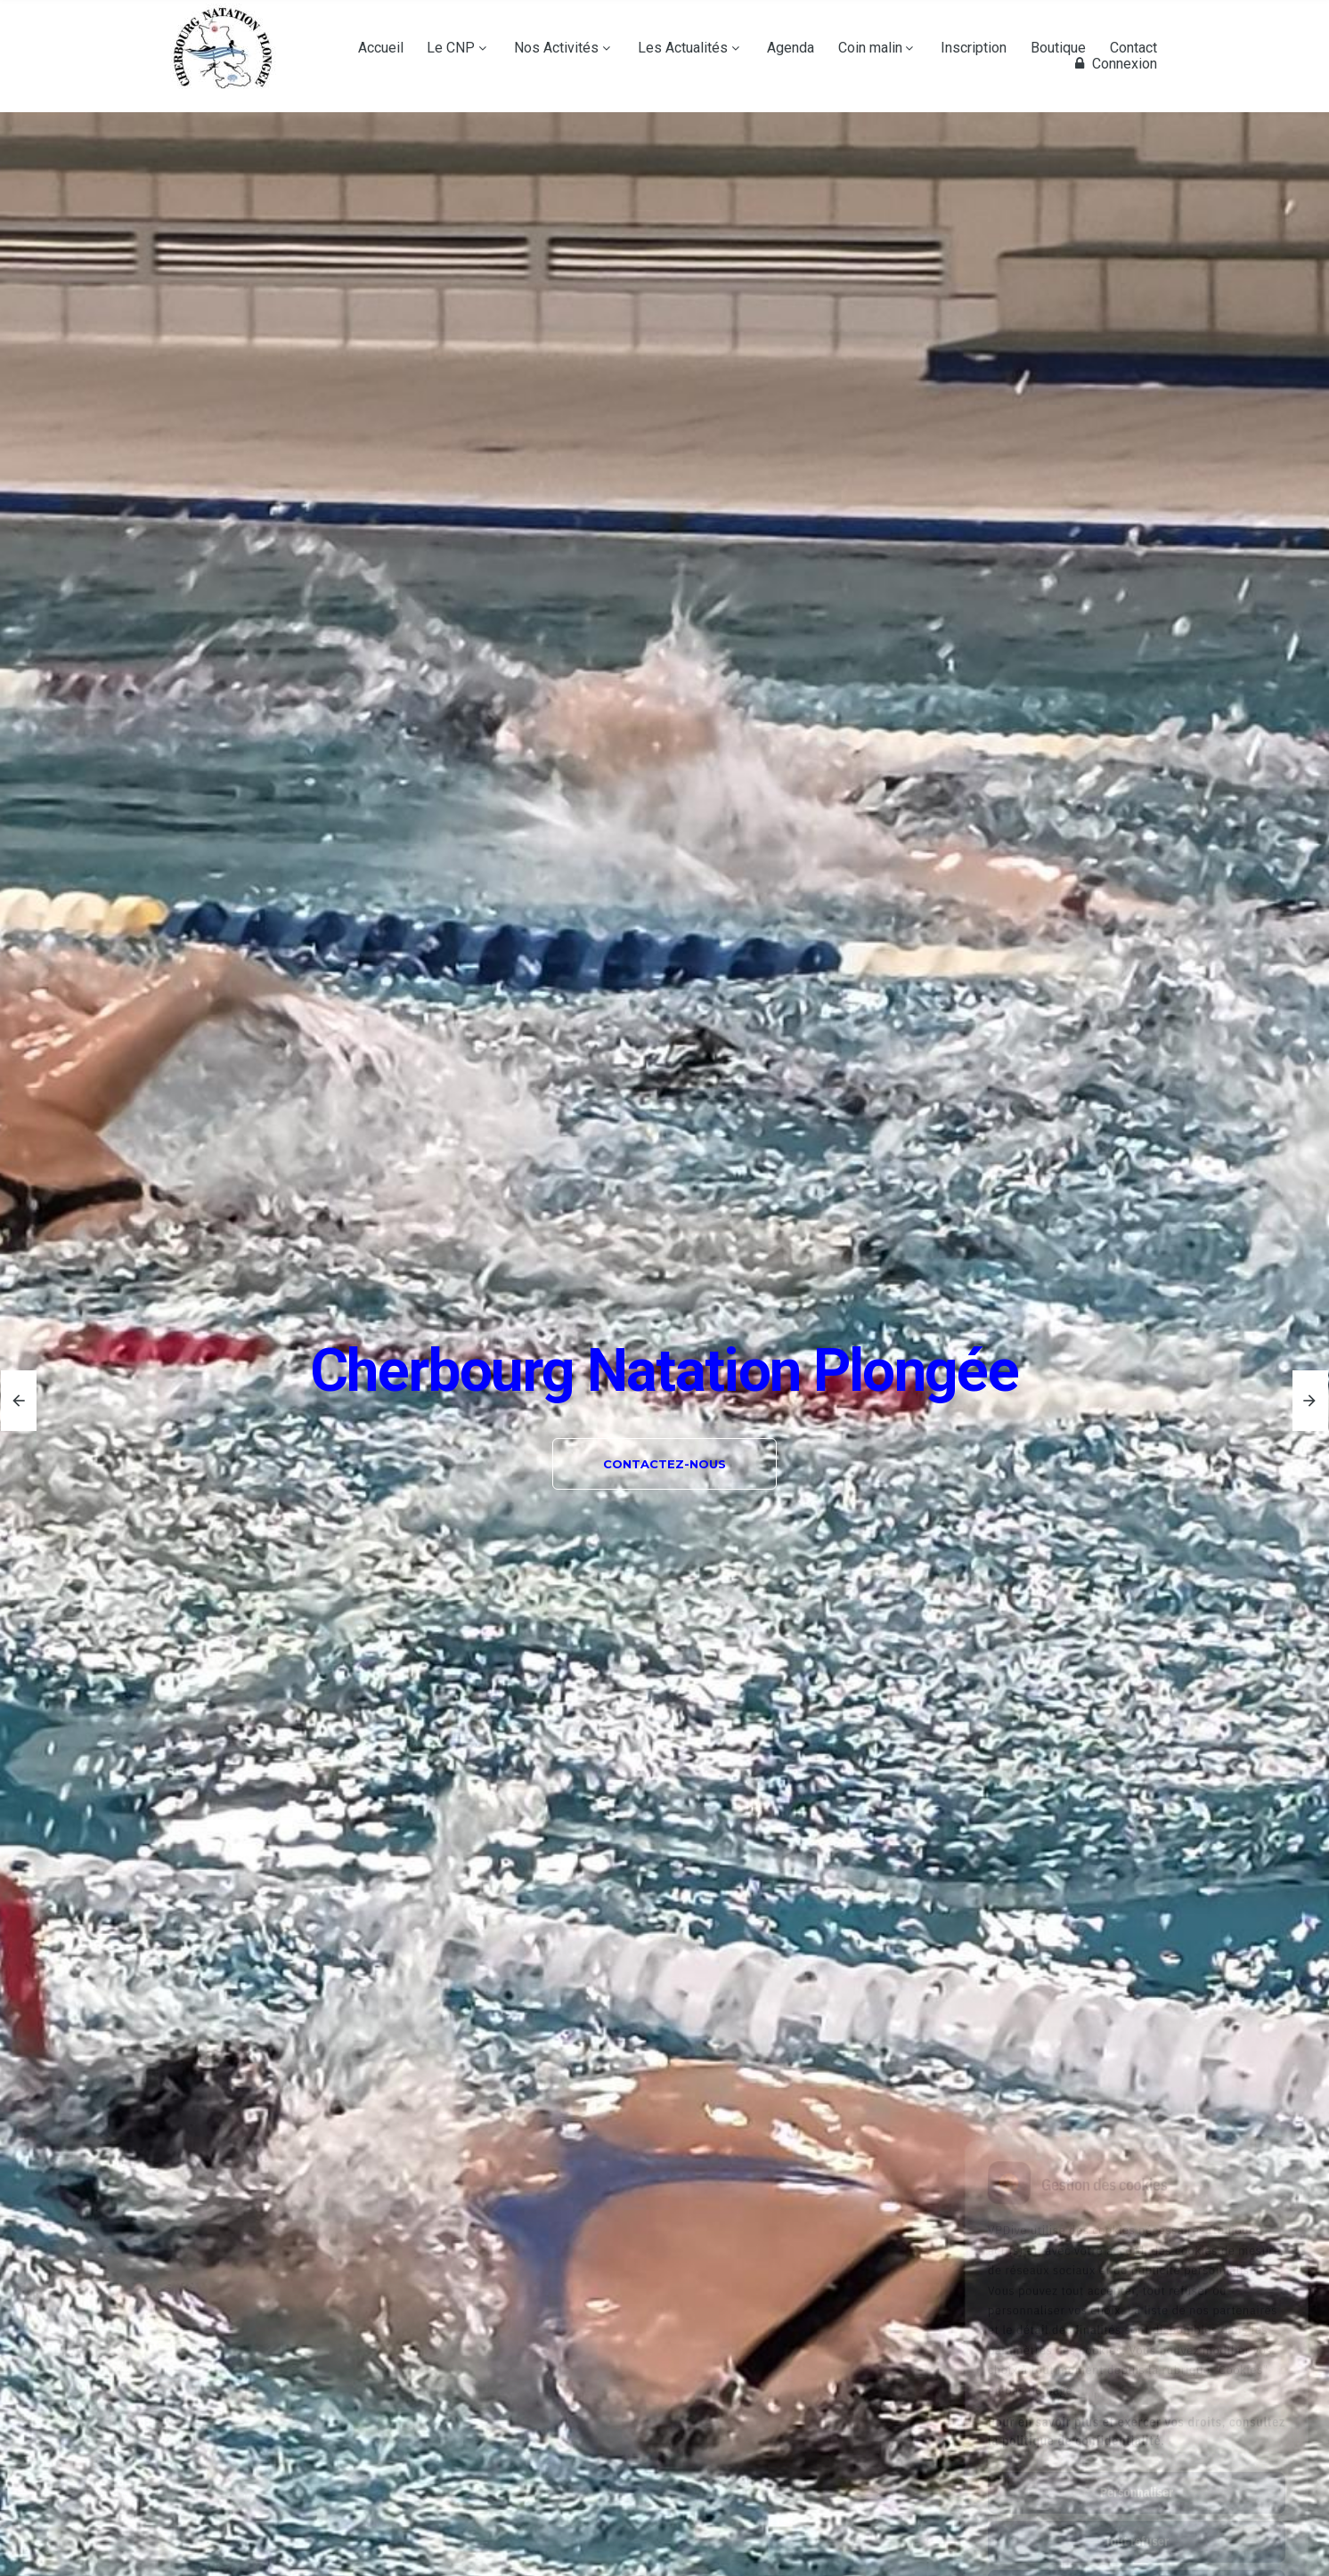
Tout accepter (1136, 2511)
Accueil (381, 48)
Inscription (974, 48)
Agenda (790, 48)
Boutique (1058, 48)
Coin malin (870, 48)
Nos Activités (556, 48)
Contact (1133, 48)
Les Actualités (683, 48)
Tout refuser (1137, 2462)
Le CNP (451, 48)
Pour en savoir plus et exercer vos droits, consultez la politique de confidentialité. (1136, 2352)
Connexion (1113, 64)
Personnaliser (1136, 2413)
